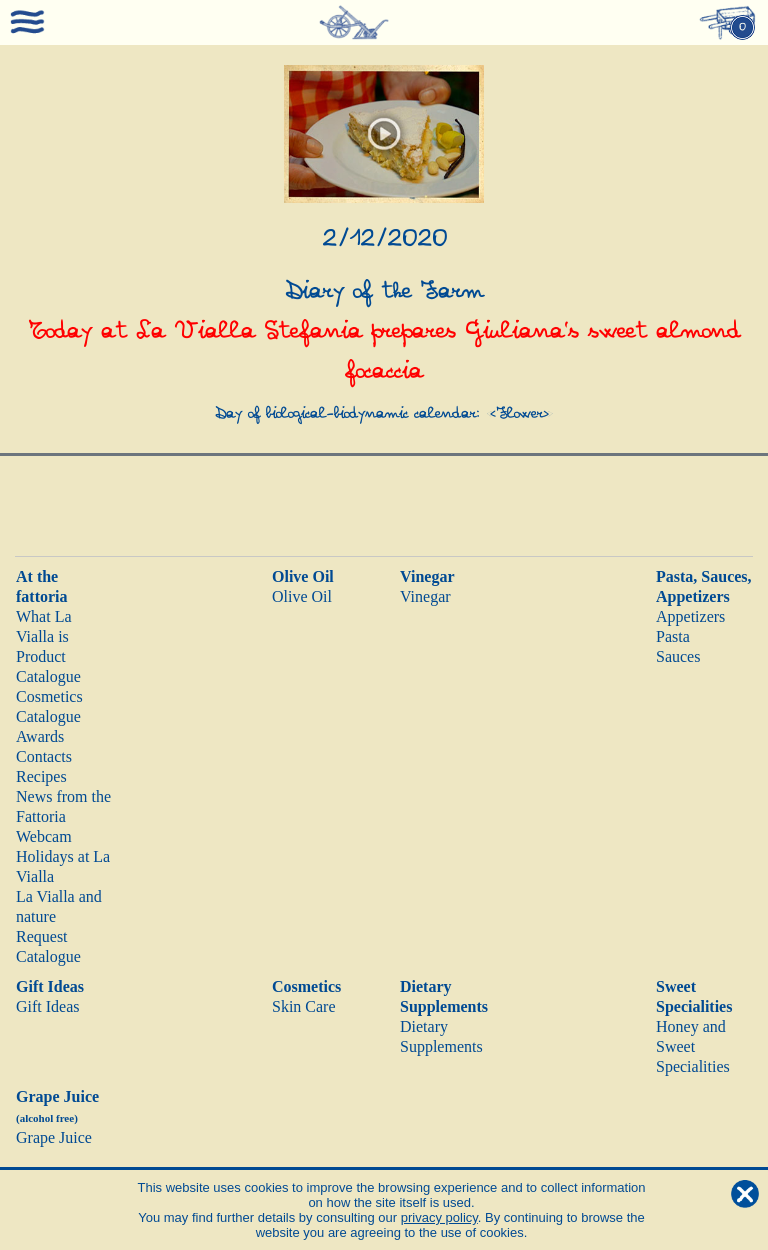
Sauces (678, 656)
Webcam (44, 836)
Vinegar (427, 576)
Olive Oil (303, 576)
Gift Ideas (50, 986)
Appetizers (690, 616)
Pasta (673, 636)
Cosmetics (306, 986)
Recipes (41, 776)
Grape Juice (54, 1137)
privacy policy (439, 1217)
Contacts (44, 756)
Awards (40, 736)
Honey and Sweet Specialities (693, 1046)
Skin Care (304, 1006)
